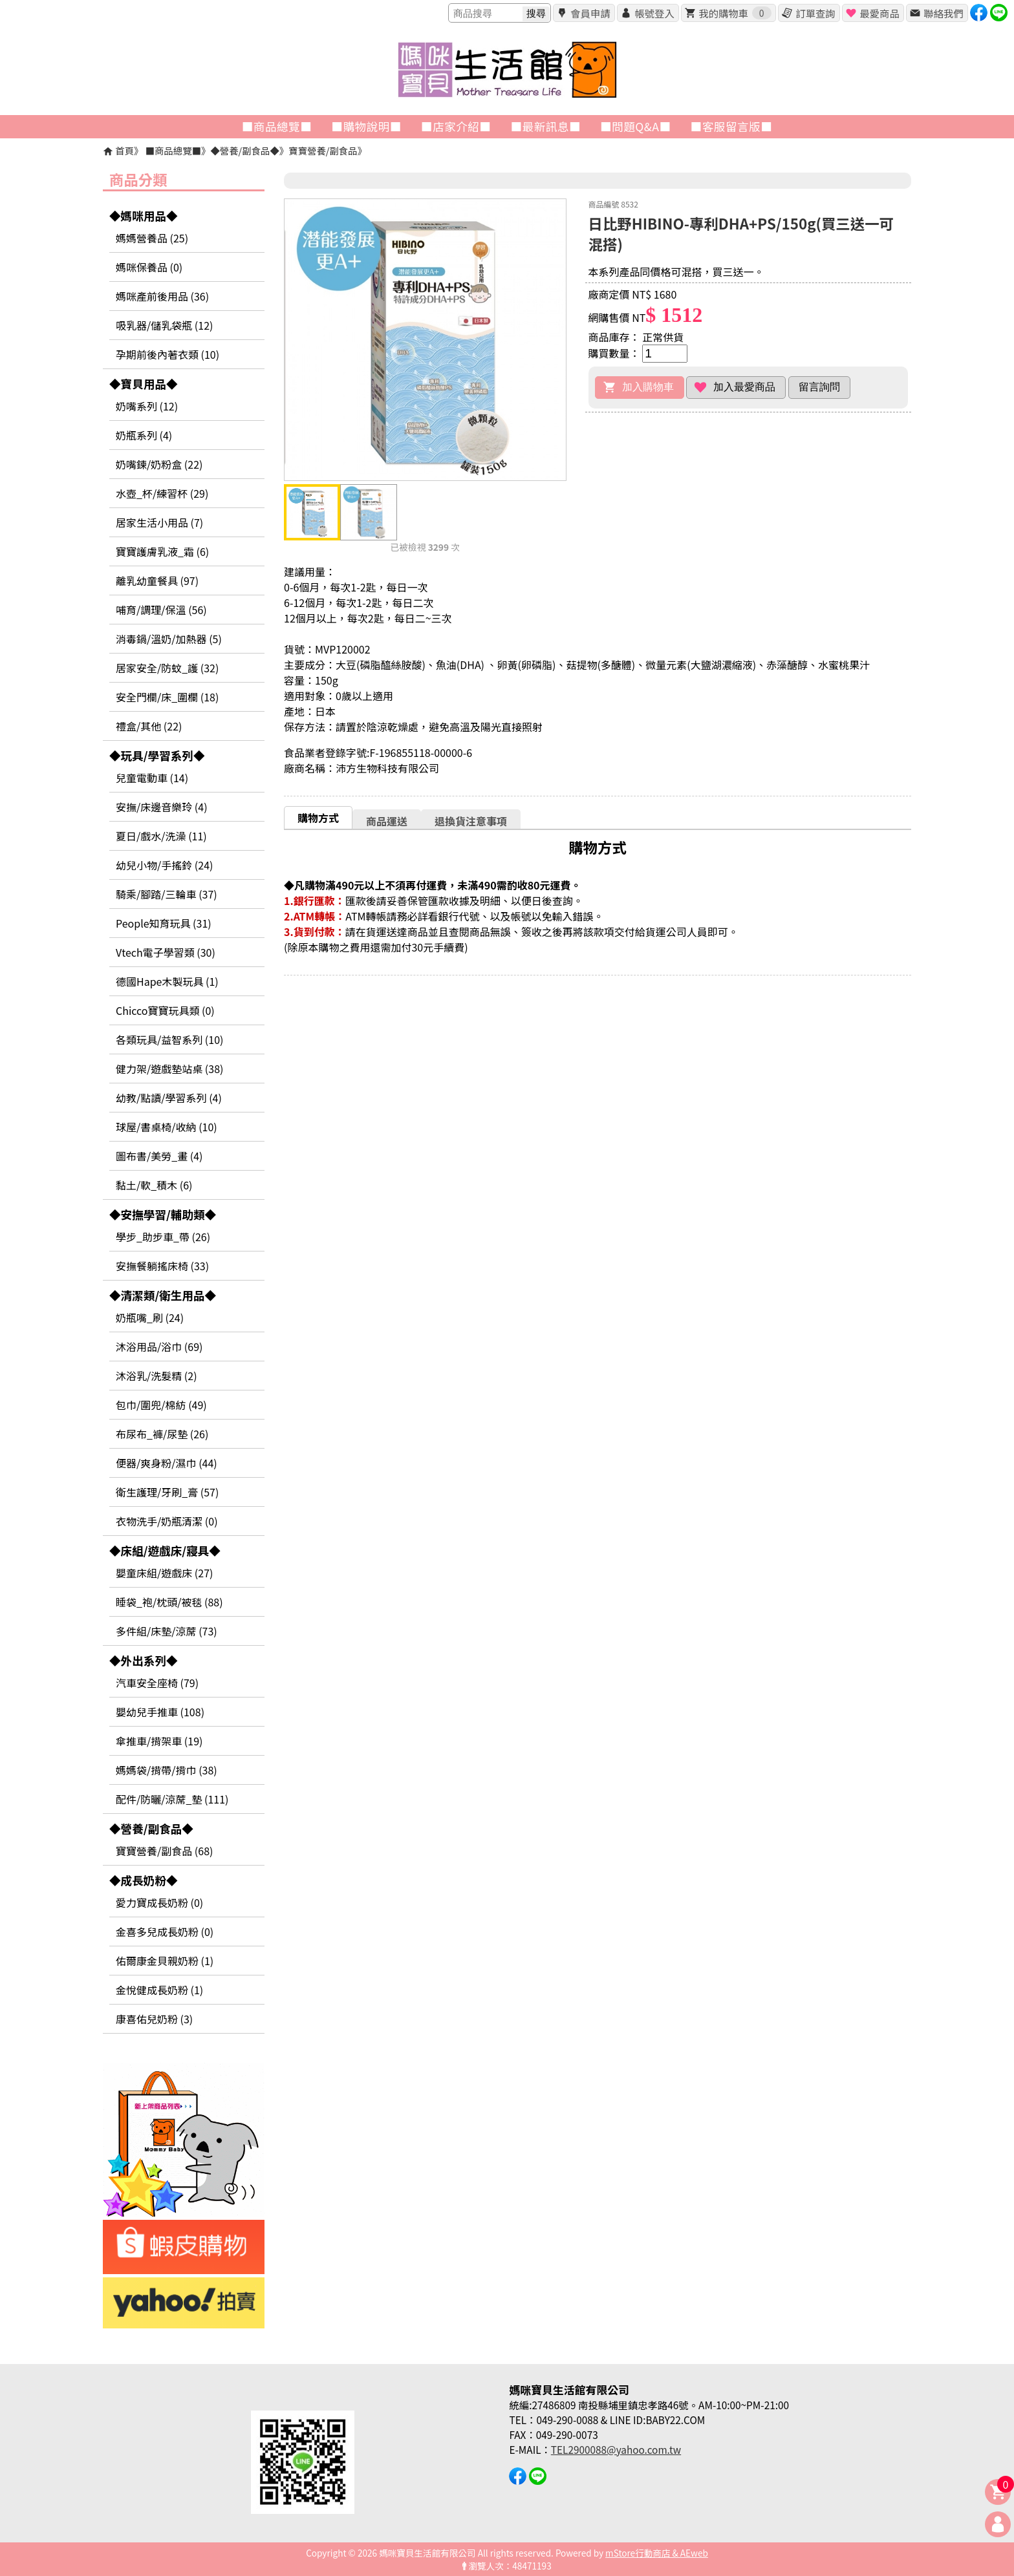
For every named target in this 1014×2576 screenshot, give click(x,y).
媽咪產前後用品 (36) (162, 296)
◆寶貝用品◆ (143, 384)
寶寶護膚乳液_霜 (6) (162, 551)
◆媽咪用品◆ (143, 216)
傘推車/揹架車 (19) (159, 1741)
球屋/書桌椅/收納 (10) (166, 1126)
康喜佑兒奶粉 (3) (154, 2019)
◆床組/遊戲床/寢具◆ (165, 1550)
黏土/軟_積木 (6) (154, 1185)
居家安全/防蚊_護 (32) (167, 668)
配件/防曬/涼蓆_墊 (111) (172, 1799)
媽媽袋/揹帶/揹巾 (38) (166, 1770)
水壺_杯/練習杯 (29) (162, 493)
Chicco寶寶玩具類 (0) (165, 1010)
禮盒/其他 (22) (149, 726)
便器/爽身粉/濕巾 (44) (166, 1463)
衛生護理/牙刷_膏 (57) (167, 1492)
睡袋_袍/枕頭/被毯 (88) (169, 1602)
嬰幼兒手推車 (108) (160, 1711)
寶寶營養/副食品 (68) (164, 1850)
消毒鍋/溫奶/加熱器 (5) (169, 638)
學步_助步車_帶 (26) (163, 1236)
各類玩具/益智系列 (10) (169, 1039)
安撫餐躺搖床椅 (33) (162, 1265)
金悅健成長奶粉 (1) (159, 1989)
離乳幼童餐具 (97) (157, 580)
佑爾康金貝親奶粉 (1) (164, 1960)
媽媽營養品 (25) (152, 238)
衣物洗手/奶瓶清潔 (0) (167, 1521)
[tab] (318, 817)
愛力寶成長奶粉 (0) (159, 1902)
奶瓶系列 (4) (144, 435)
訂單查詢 (815, 13)
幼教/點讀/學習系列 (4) (169, 1097)
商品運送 (386, 821)
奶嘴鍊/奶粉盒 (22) (159, 464)
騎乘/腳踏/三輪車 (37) (166, 894)
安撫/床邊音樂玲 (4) (162, 806)
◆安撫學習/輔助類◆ (162, 1214)
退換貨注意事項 (471, 821)
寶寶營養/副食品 (322, 150)
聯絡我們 (943, 13)
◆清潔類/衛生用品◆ (162, 1295)
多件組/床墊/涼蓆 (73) (166, 1631)
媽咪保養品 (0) (149, 267)
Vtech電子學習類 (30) (165, 952)
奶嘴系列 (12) (147, 406)
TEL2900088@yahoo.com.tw (616, 2449)
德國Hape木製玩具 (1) (167, 981)
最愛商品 (879, 13)
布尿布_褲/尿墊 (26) (162, 1434)
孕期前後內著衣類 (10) (167, 354)
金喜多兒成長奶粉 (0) (164, 1931)
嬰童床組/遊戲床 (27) (164, 1573)
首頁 (124, 150)
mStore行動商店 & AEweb (656, 2552)
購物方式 (318, 817)
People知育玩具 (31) (163, 923)
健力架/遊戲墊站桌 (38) (169, 1068)
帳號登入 (654, 13)
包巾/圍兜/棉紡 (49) (161, 1404)
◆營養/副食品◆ (244, 150)
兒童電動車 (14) (152, 777)
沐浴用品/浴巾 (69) (159, 1346)
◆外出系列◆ (143, 1660)
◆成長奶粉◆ (143, 1880)
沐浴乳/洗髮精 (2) (156, 1375)
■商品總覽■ (173, 150)
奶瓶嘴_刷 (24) (150, 1317)
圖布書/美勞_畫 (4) (159, 1156)
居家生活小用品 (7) (159, 522)
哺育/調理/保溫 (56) (161, 609)
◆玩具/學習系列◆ (157, 755)
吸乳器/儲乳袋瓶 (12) (164, 325)
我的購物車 (734, 13)
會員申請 (590, 13)
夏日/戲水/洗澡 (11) (161, 836)
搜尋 (536, 13)
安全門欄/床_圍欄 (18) (167, 697)
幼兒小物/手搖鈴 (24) (164, 865)
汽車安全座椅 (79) (157, 1682)
